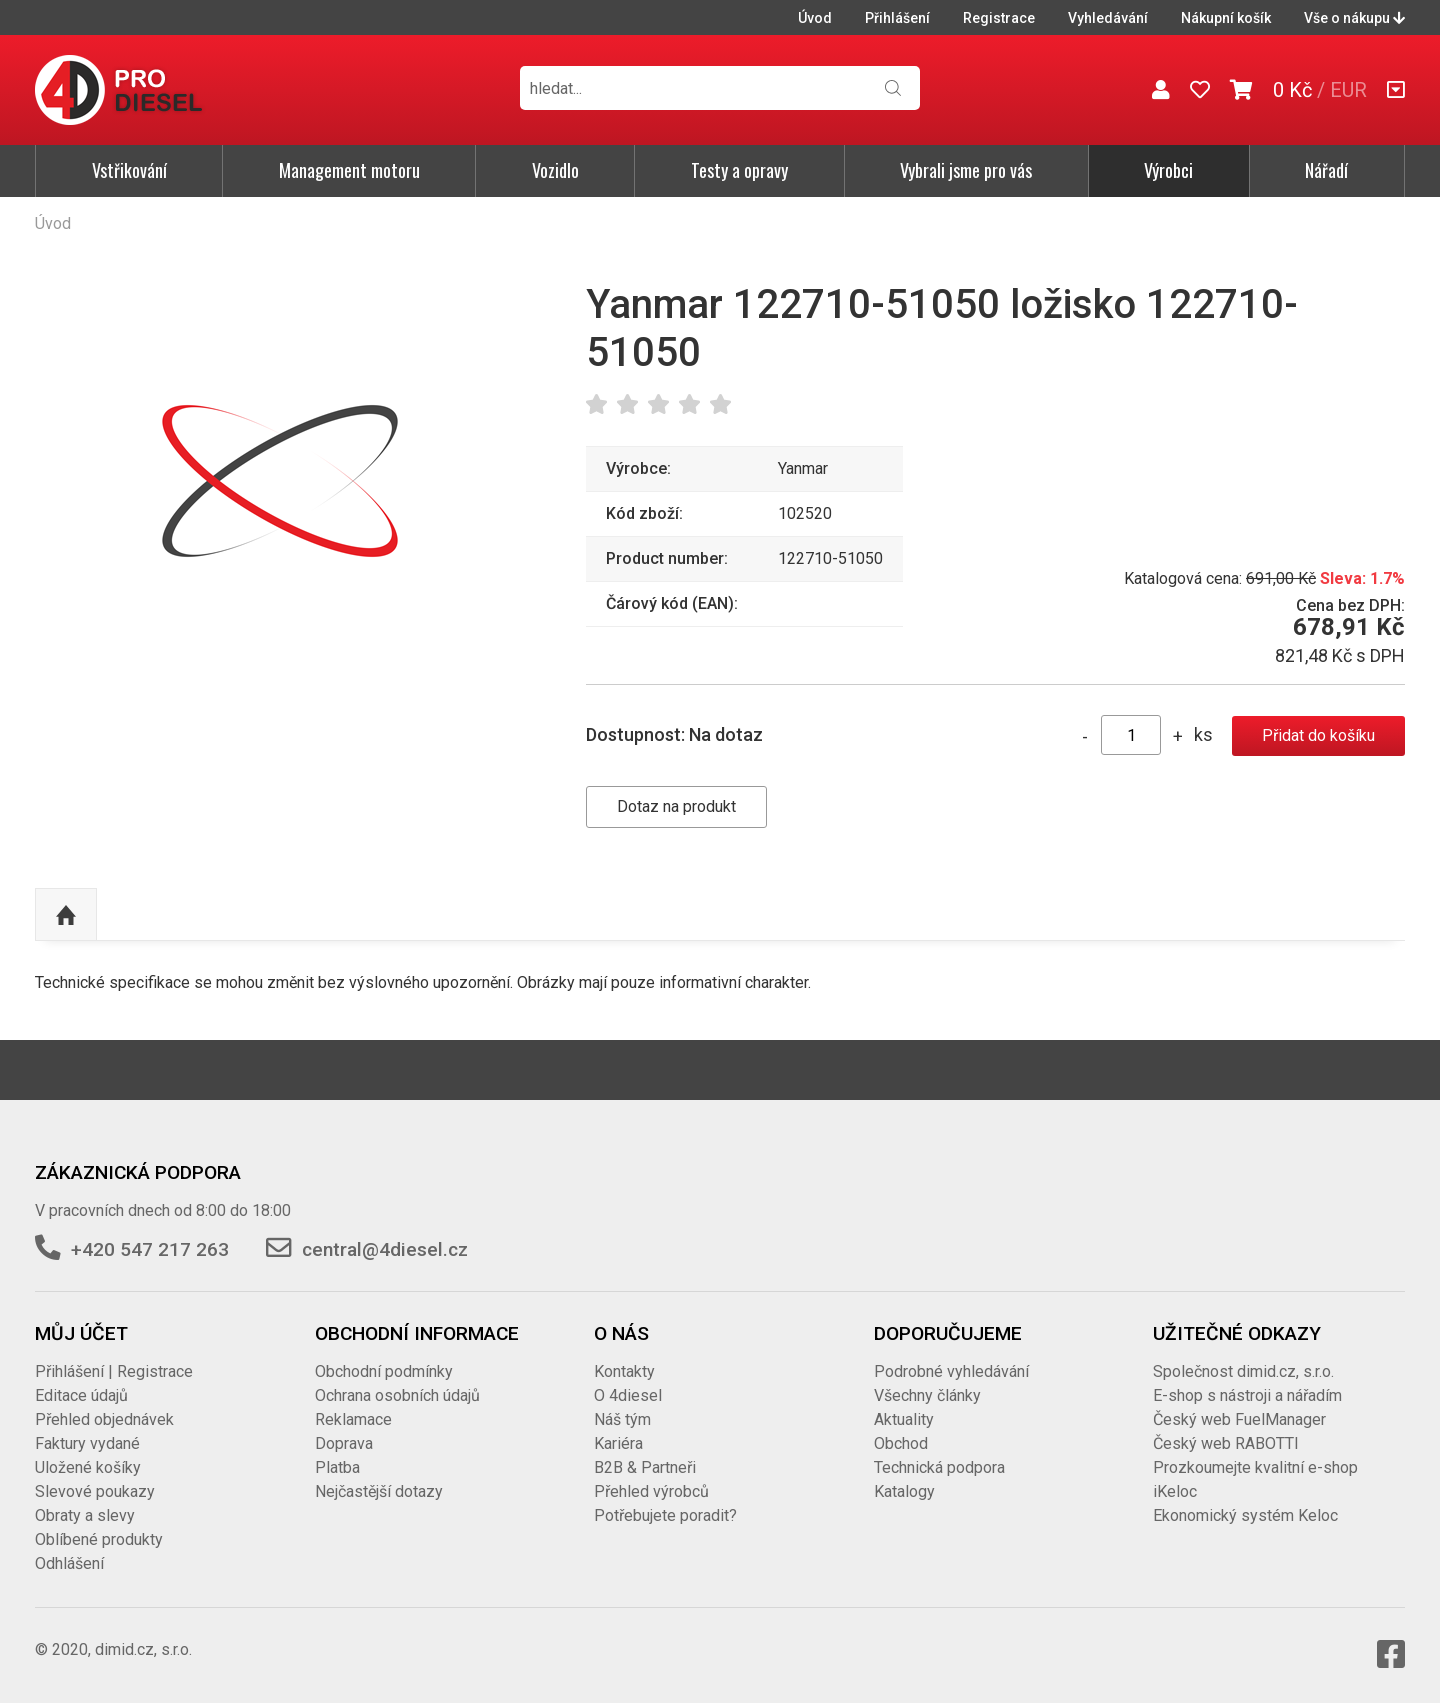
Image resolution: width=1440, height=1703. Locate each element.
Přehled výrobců (651, 1491)
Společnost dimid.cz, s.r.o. (1243, 1371)
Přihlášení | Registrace (114, 1371)
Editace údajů (81, 1395)
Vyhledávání (1108, 18)
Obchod (901, 1443)
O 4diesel (628, 1395)
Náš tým (622, 1419)
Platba (337, 1467)
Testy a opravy (739, 170)
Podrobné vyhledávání (951, 1371)
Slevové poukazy (95, 1491)
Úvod (815, 18)
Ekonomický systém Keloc (1245, 1515)
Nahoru (66, 915)
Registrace (999, 18)
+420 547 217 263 (150, 1249)
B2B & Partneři (645, 1467)
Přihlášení (897, 18)
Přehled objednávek (104, 1419)
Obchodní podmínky (384, 1371)
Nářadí (1326, 170)
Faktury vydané (87, 1443)
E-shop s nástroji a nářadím (1247, 1395)
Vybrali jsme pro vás (966, 170)
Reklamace (353, 1419)
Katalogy (904, 1491)
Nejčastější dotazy (379, 1491)
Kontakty (624, 1371)
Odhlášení (69, 1563)
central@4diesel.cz (385, 1249)
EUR (1348, 90)
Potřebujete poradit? (665, 1515)
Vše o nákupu (1354, 18)
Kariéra (618, 1443)
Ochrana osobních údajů (397, 1395)
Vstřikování (129, 170)
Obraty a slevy (85, 1515)
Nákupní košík (1226, 18)
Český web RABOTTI (1226, 1443)
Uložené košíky (88, 1467)
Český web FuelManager (1239, 1419)
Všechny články (927, 1395)
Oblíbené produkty (99, 1539)
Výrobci (1168, 170)
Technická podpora (939, 1467)
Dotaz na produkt (676, 806)
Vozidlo (555, 170)
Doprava (344, 1443)
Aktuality (904, 1419)
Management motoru (349, 170)
